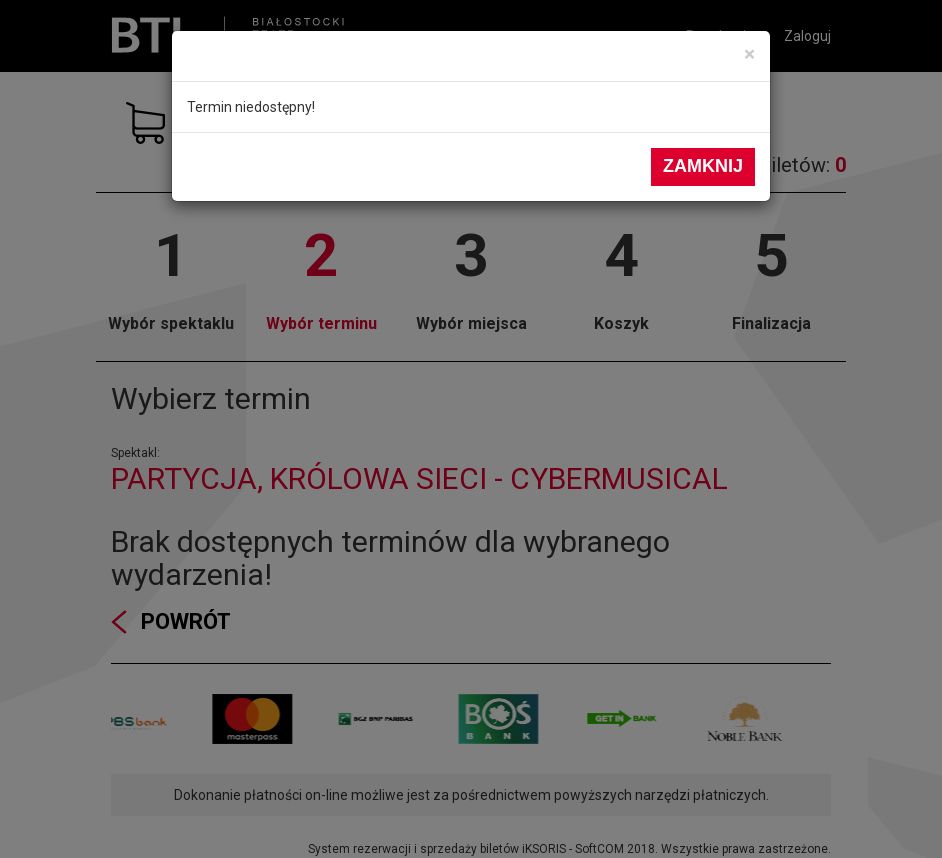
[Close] (749, 54)
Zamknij (703, 166)
